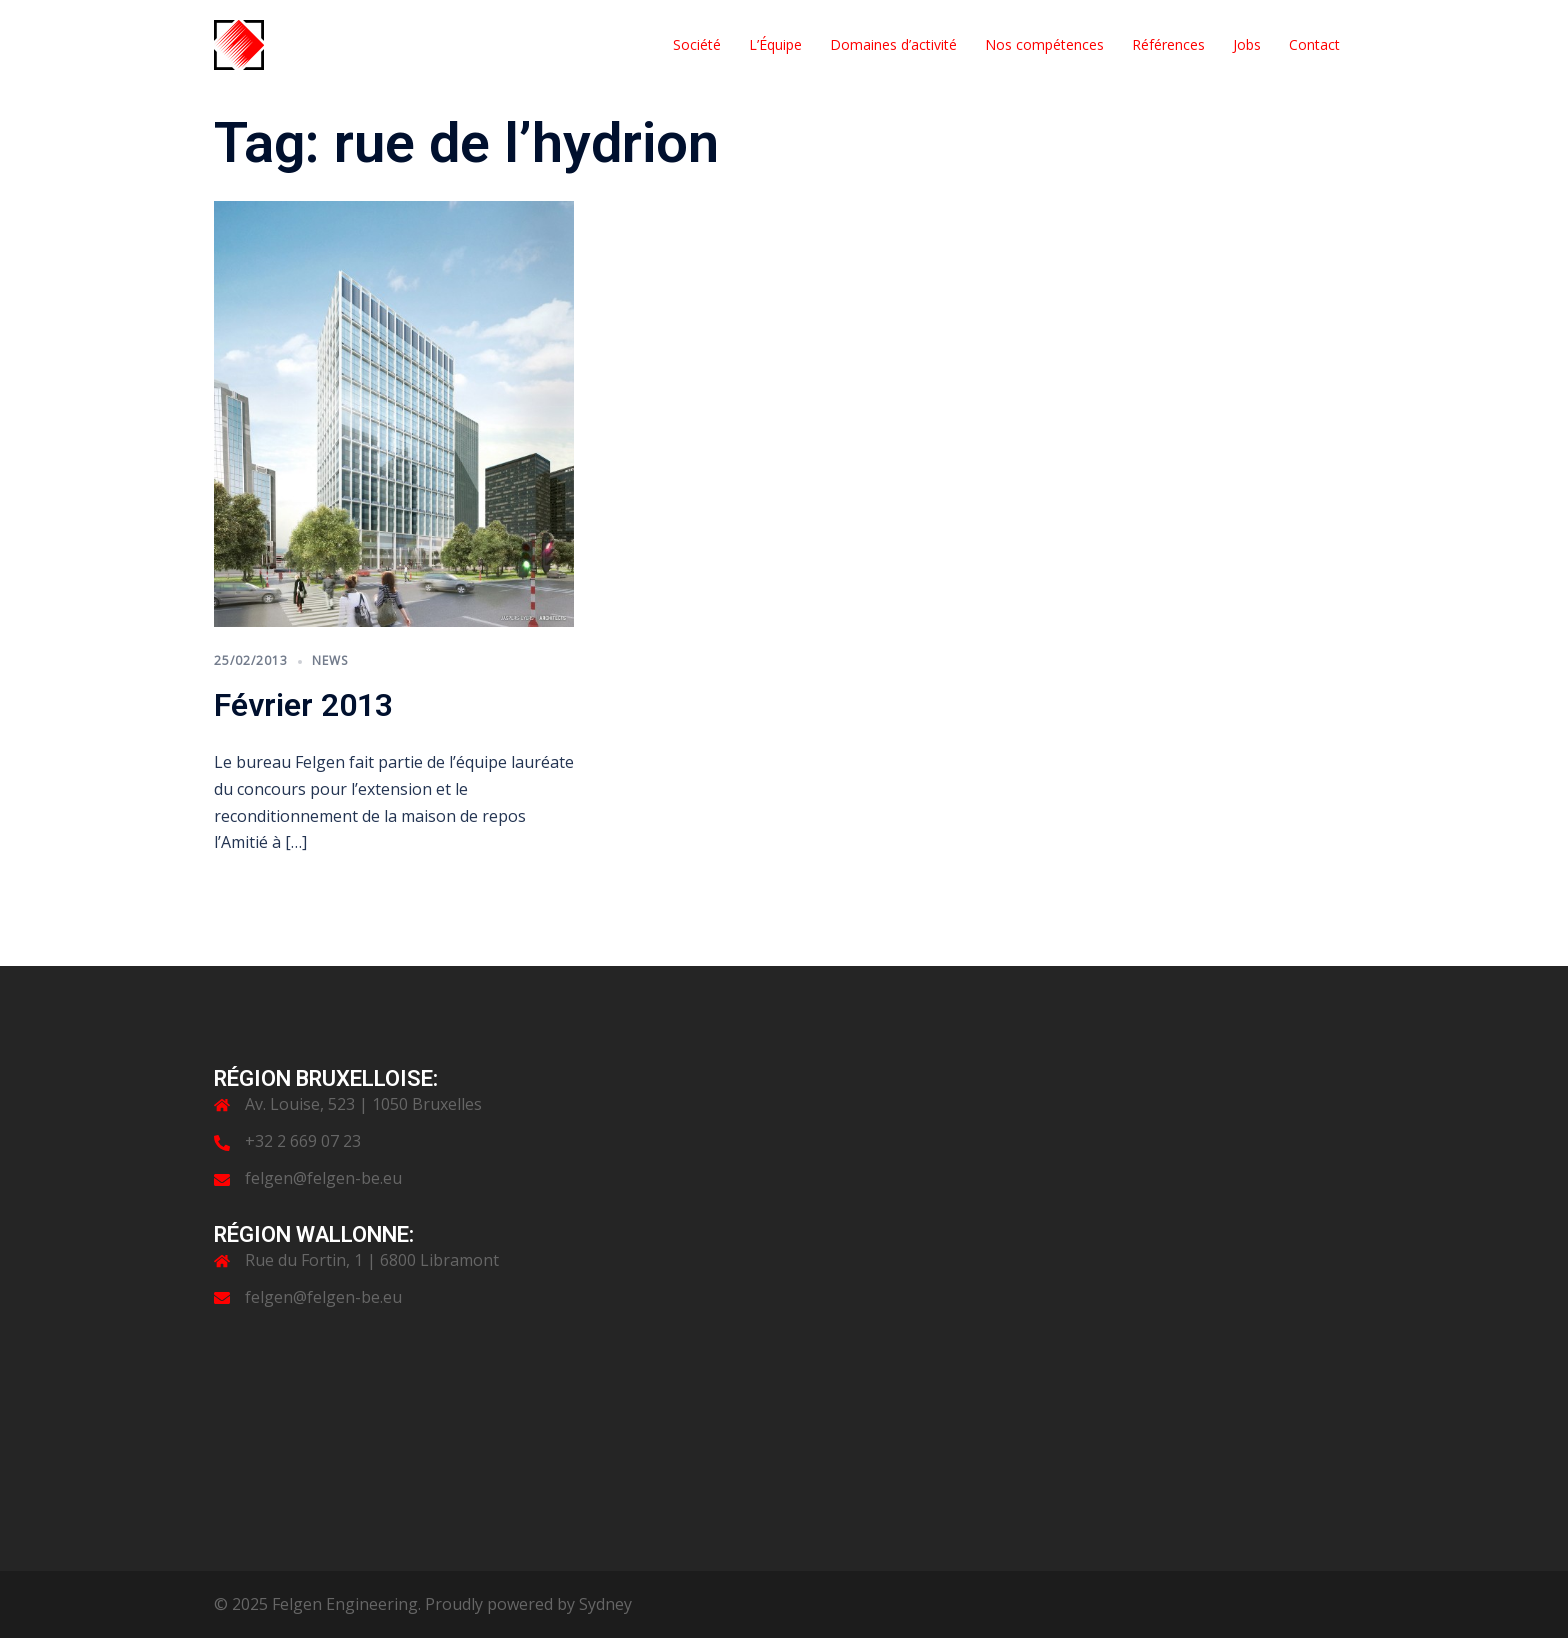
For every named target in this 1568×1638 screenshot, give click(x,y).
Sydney (605, 1604)
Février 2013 (303, 705)
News (330, 660)
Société (697, 44)
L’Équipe (775, 44)
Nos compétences (1044, 44)
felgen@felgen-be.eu (323, 1178)
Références (1168, 44)
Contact (1314, 44)
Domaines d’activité (893, 44)
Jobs (1247, 44)
